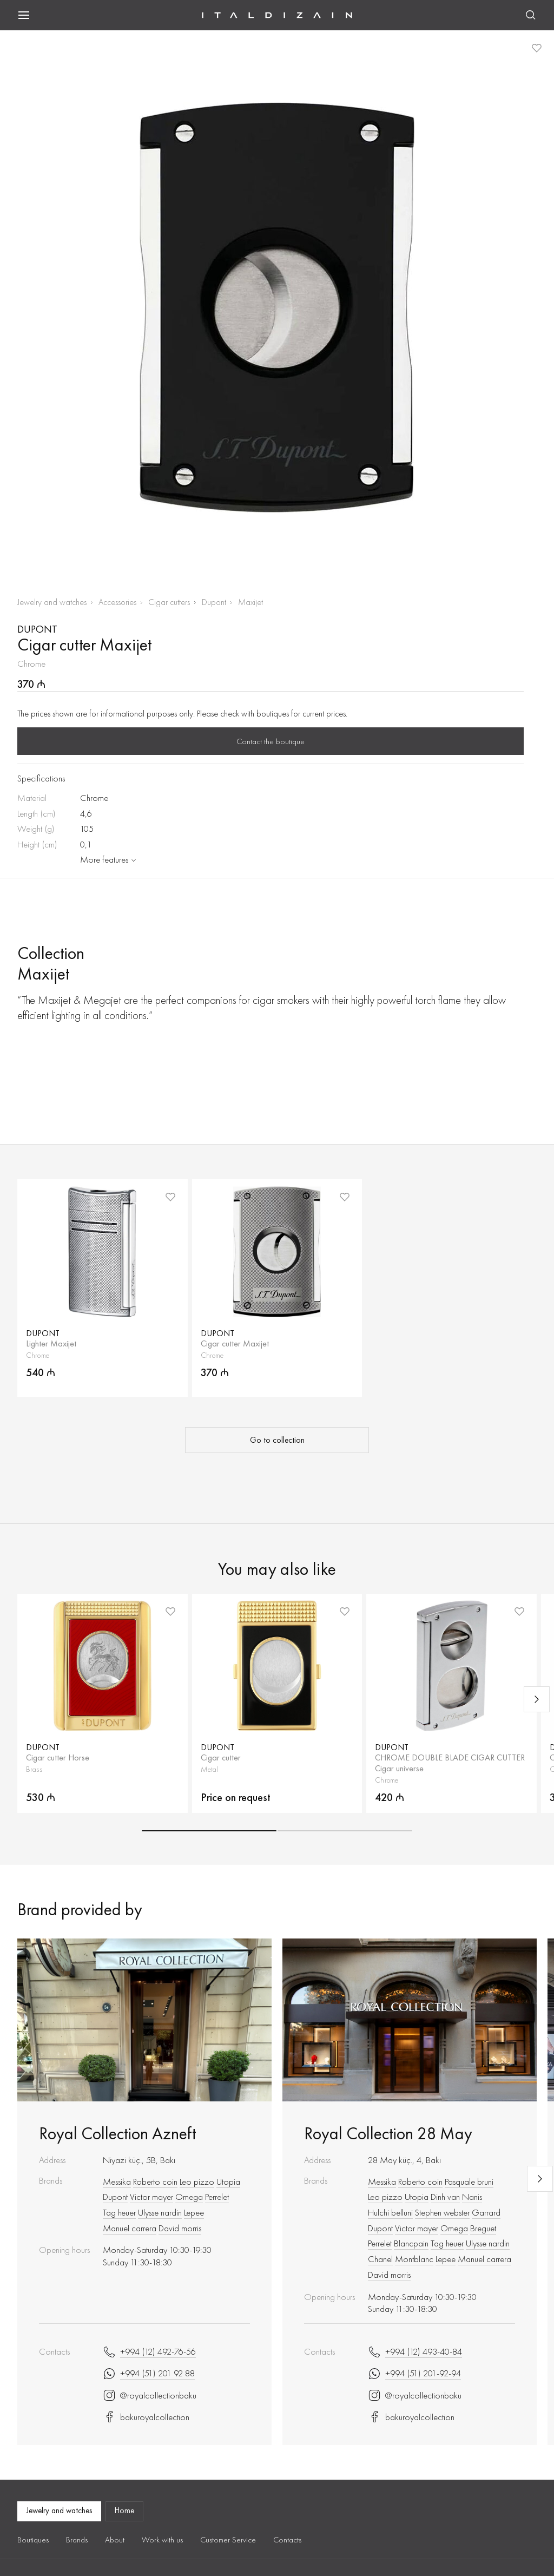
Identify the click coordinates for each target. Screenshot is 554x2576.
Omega (189, 2197)
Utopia (228, 2181)
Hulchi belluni (390, 2212)
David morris (180, 2228)
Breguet (483, 2228)
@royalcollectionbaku (149, 2395)
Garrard (486, 2212)
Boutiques (33, 2539)
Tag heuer (119, 2212)
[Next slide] (537, 1699)
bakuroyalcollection (146, 2416)
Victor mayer (151, 2197)
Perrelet (217, 2197)
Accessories (117, 602)
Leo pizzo (197, 2181)
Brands (77, 2539)
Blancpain (411, 2243)
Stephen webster (442, 2212)
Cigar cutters (169, 602)
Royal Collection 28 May (388, 2133)
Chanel (380, 2259)
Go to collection (277, 1440)
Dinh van (445, 2197)
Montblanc (414, 2259)
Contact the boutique (270, 741)
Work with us (162, 2539)
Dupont (214, 602)
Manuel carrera (129, 2228)
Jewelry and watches (52, 602)
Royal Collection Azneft (117, 2133)
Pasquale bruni (469, 2181)
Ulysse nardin (160, 2212)
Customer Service (228, 2539)
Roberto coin (155, 2181)
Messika (117, 2181)
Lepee (194, 2212)
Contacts (287, 2539)
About (114, 2539)
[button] (209, 1830)
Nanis (472, 2197)
